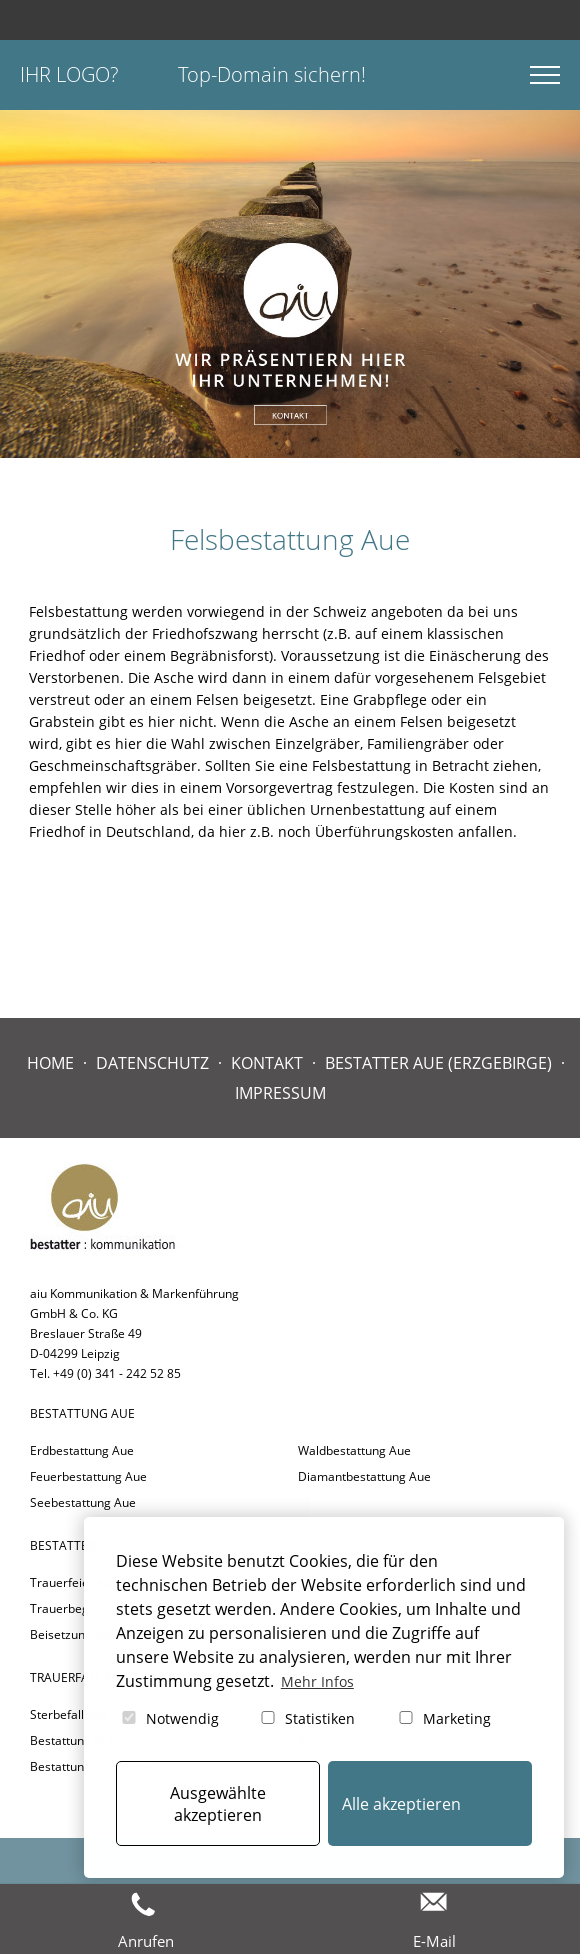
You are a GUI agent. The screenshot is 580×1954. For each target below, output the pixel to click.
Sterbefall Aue (69, 1714)
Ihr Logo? (69, 74)
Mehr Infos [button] (317, 1681)
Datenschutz (152, 1063)
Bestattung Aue (73, 1740)
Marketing (443, 1718)
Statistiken (306, 1718)
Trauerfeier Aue (74, 1582)
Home (50, 1063)
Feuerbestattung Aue (88, 1476)
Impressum (280, 1093)
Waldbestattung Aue (354, 1450)
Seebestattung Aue (83, 1502)
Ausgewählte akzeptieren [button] (218, 1804)
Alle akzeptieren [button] (401, 1804)
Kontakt (267, 1063)
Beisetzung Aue (73, 1634)
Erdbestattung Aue (82, 1450)
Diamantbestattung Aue (364, 1476)
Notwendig (169, 1718)
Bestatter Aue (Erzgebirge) (438, 1063)
